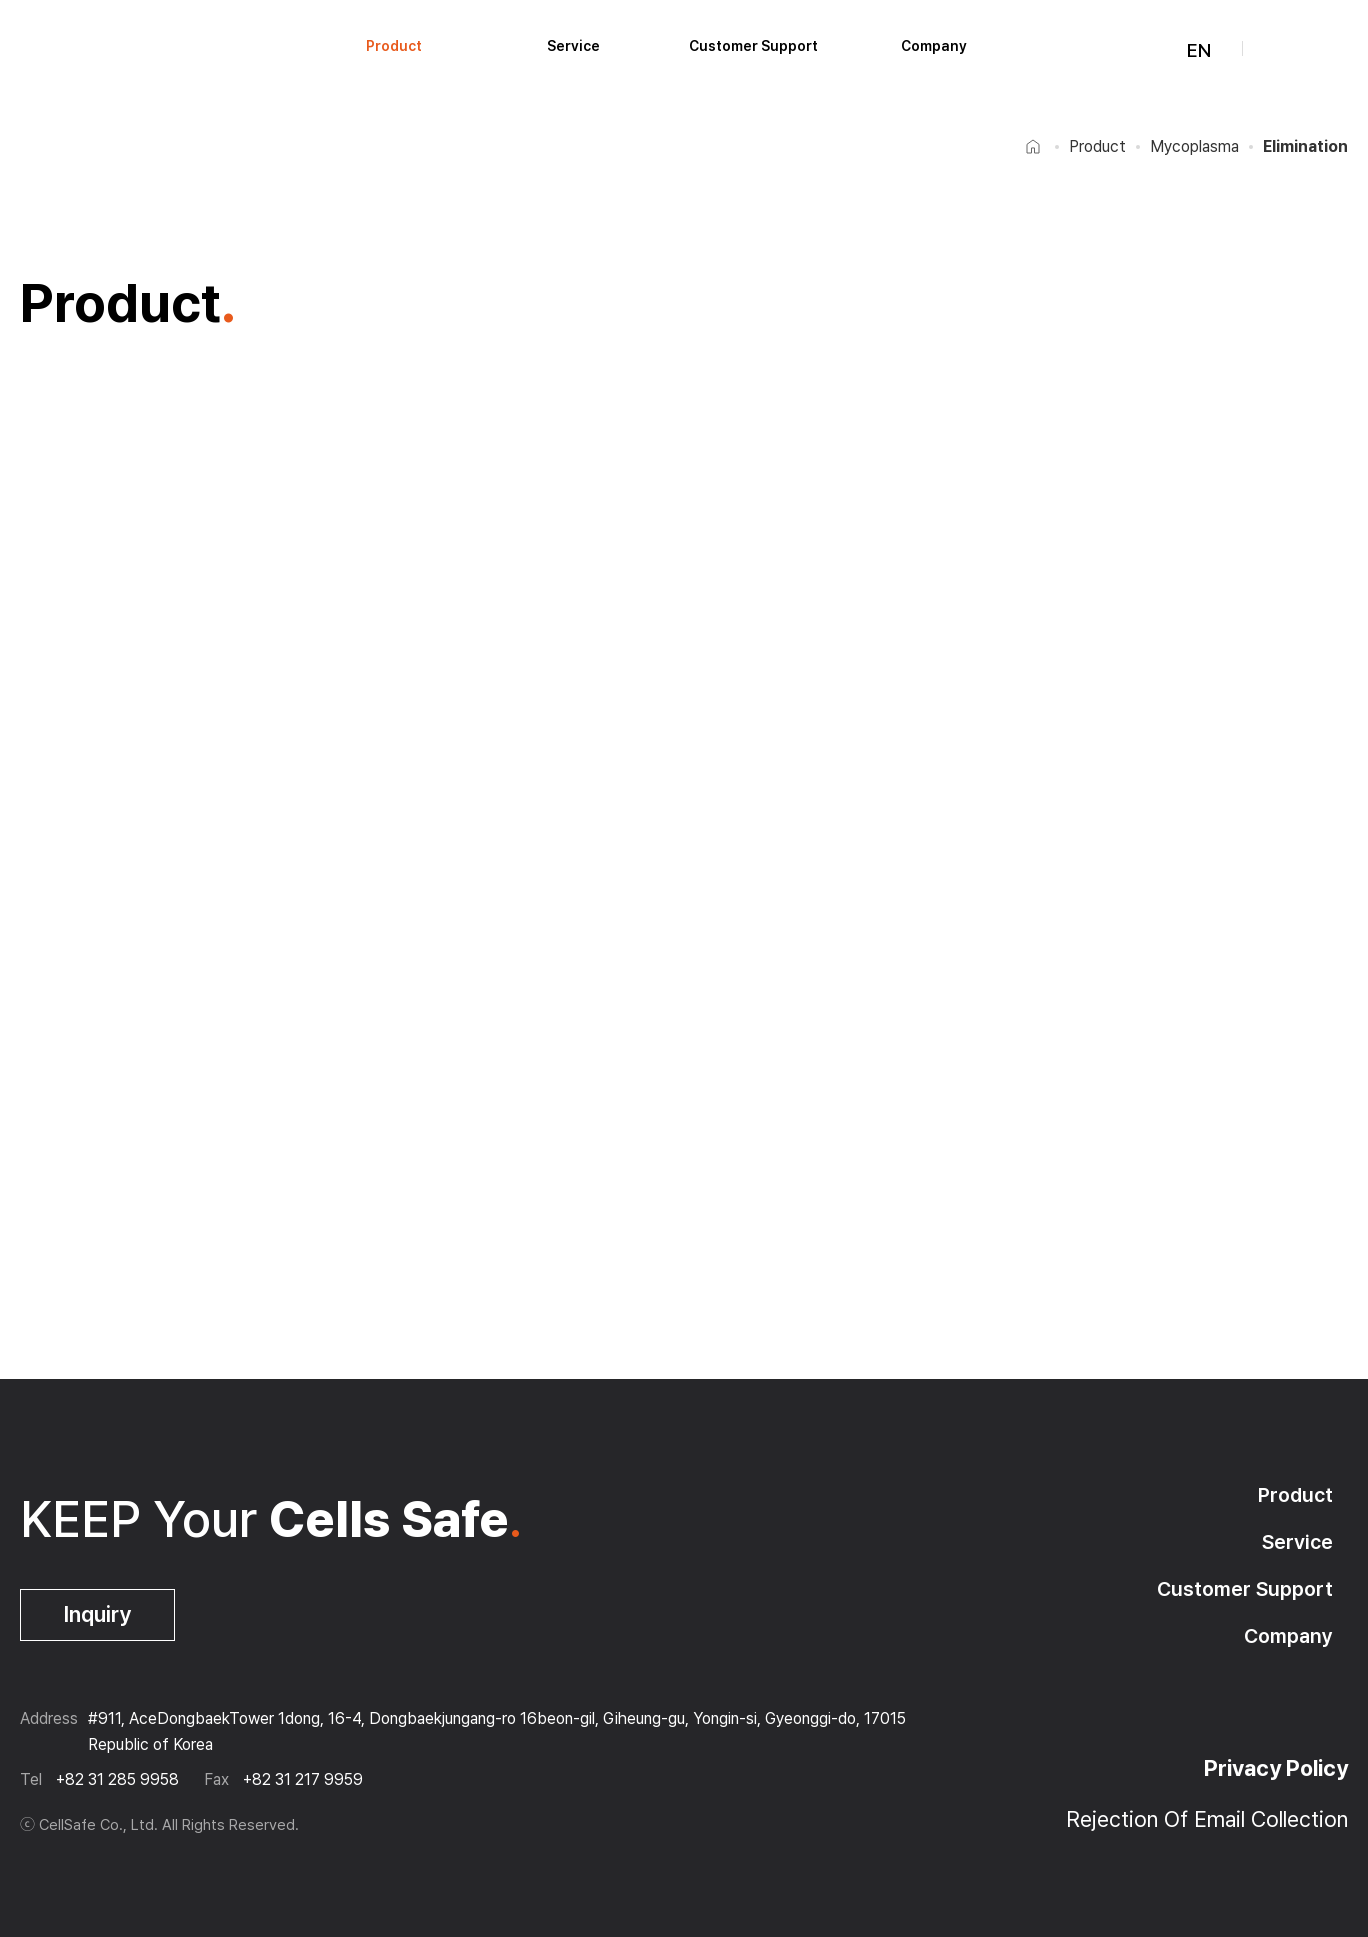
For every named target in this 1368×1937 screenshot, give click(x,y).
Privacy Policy (1276, 1768)
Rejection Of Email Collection (1207, 1819)
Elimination (1305, 146)
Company (934, 46)
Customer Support (753, 46)
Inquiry (97, 1614)
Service (573, 46)
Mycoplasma (1194, 146)
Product (394, 46)
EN (1187, 50)
